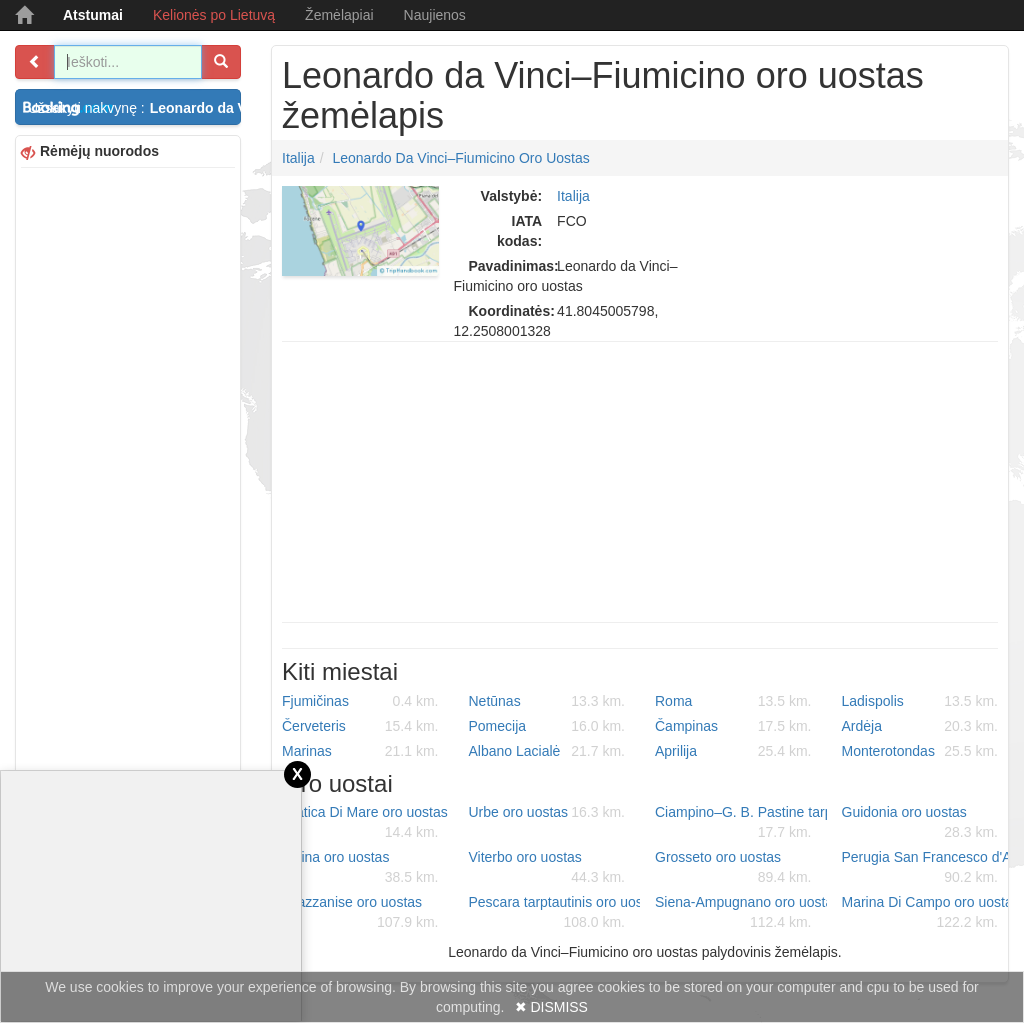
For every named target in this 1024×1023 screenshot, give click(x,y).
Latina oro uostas (360, 868)
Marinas (360, 751)
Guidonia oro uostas (920, 823)
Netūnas (547, 701)
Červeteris (360, 726)
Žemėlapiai (339, 15)
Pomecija (547, 726)
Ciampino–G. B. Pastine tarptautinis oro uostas (741, 823)
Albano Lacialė (547, 751)
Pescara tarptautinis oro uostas (555, 913)
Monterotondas (920, 751)
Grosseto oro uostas (733, 868)
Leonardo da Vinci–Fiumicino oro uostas (460, 158)
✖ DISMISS (551, 1007)
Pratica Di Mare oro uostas (365, 823)
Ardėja (920, 726)
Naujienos (435, 15)
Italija (298, 158)
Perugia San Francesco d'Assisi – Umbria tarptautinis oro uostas (928, 868)
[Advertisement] (128, 473)
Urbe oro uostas (547, 812)
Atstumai (93, 15)
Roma (733, 701)
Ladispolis (920, 701)
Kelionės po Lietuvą (214, 15)
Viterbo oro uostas (547, 868)
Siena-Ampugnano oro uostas (741, 913)
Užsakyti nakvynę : (134, 108)
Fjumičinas (360, 701)
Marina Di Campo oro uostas (928, 913)
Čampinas (733, 726)
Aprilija (733, 751)
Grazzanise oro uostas (360, 913)
